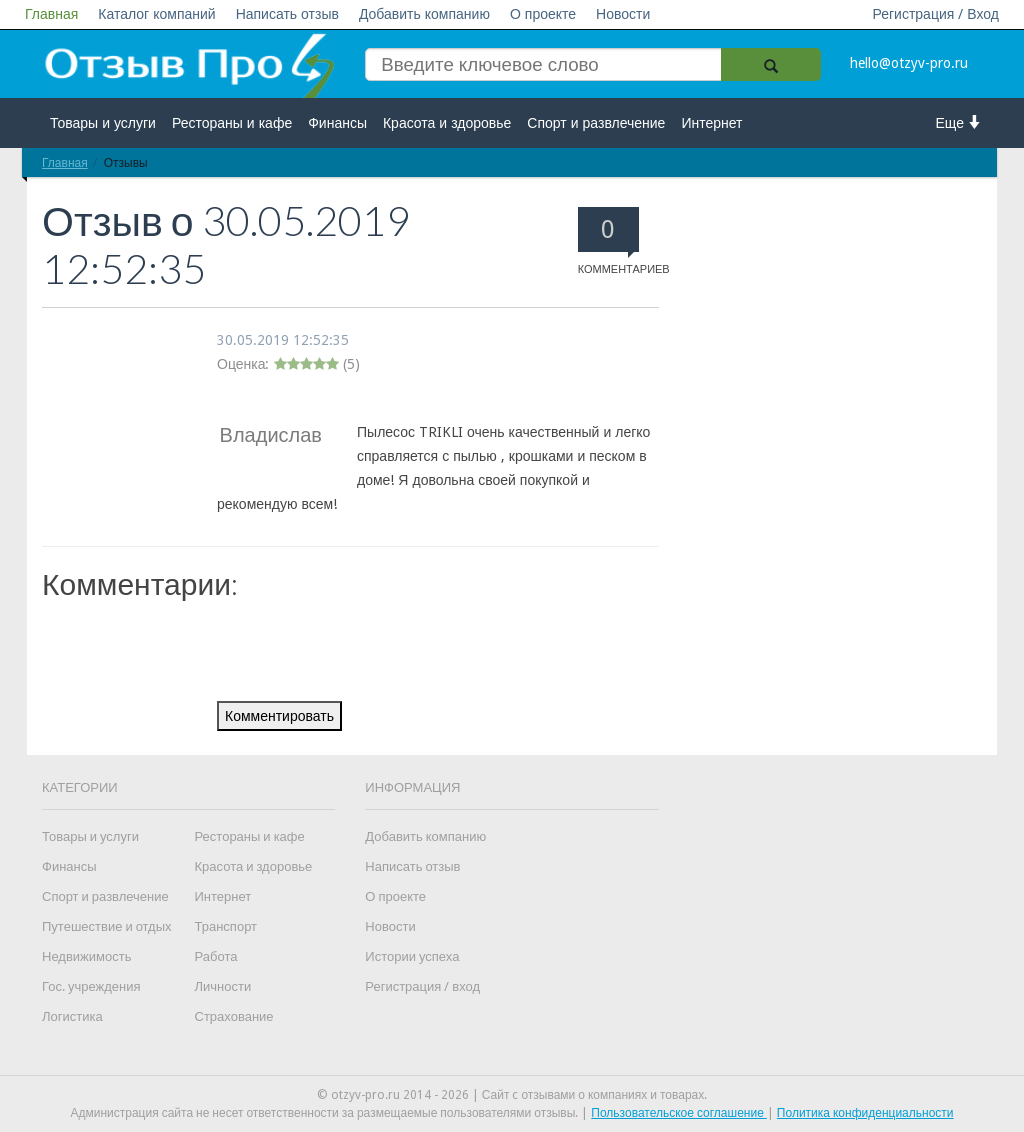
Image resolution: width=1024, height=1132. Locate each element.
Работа (216, 956)
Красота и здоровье (447, 123)
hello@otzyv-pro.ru (909, 63)
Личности (223, 986)
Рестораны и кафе (232, 123)
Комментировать (279, 716)
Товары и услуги (103, 123)
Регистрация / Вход (935, 14)
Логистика (72, 1016)
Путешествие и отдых (107, 926)
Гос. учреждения (91, 986)
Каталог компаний (156, 14)
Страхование (234, 1016)
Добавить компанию (424, 14)
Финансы (337, 123)
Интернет (711, 123)
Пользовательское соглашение (679, 1113)
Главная (51, 14)
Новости (623, 14)
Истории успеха (412, 956)
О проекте (543, 14)
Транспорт (226, 926)
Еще (959, 122)
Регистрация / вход (422, 986)
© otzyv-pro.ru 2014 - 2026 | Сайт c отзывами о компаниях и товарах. (512, 1095)
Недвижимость (86, 956)
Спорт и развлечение (596, 123)
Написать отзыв (287, 14)
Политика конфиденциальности (865, 1113)
